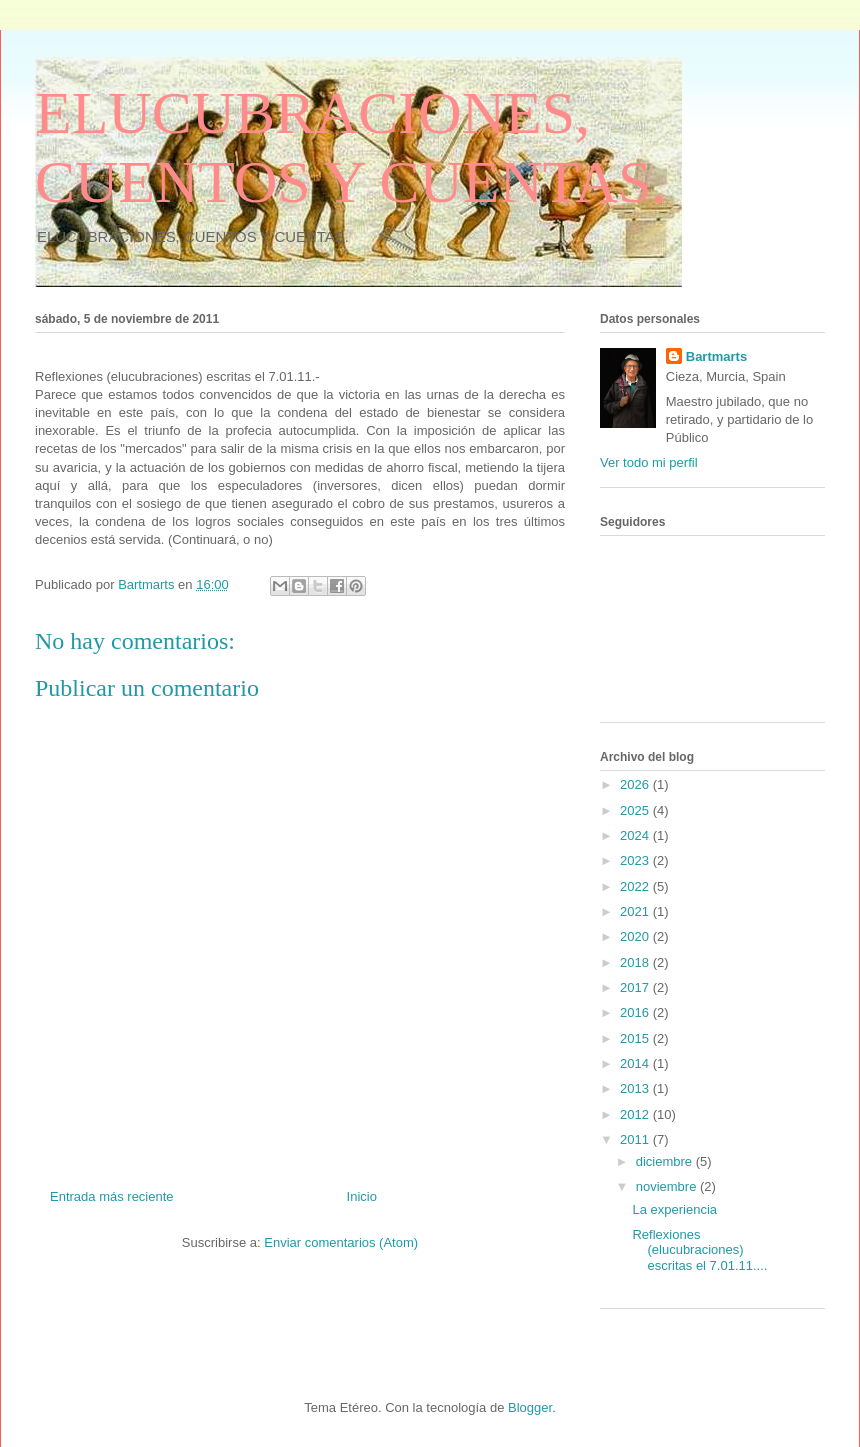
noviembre (668, 1186)
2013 (636, 1088)
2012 (636, 1114)
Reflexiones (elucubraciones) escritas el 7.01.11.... (699, 1250)
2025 (636, 810)
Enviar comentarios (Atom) (341, 1242)
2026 (636, 784)
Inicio (362, 1196)
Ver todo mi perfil (649, 462)
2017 (636, 987)
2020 (636, 936)
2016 (636, 1012)
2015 (636, 1038)
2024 (636, 835)
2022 (636, 886)
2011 (636, 1139)
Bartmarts (716, 356)
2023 (636, 860)
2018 (636, 962)
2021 (636, 911)
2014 (636, 1063)
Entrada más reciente (112, 1196)
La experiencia (674, 1209)
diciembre (666, 1161)
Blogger (530, 1407)
